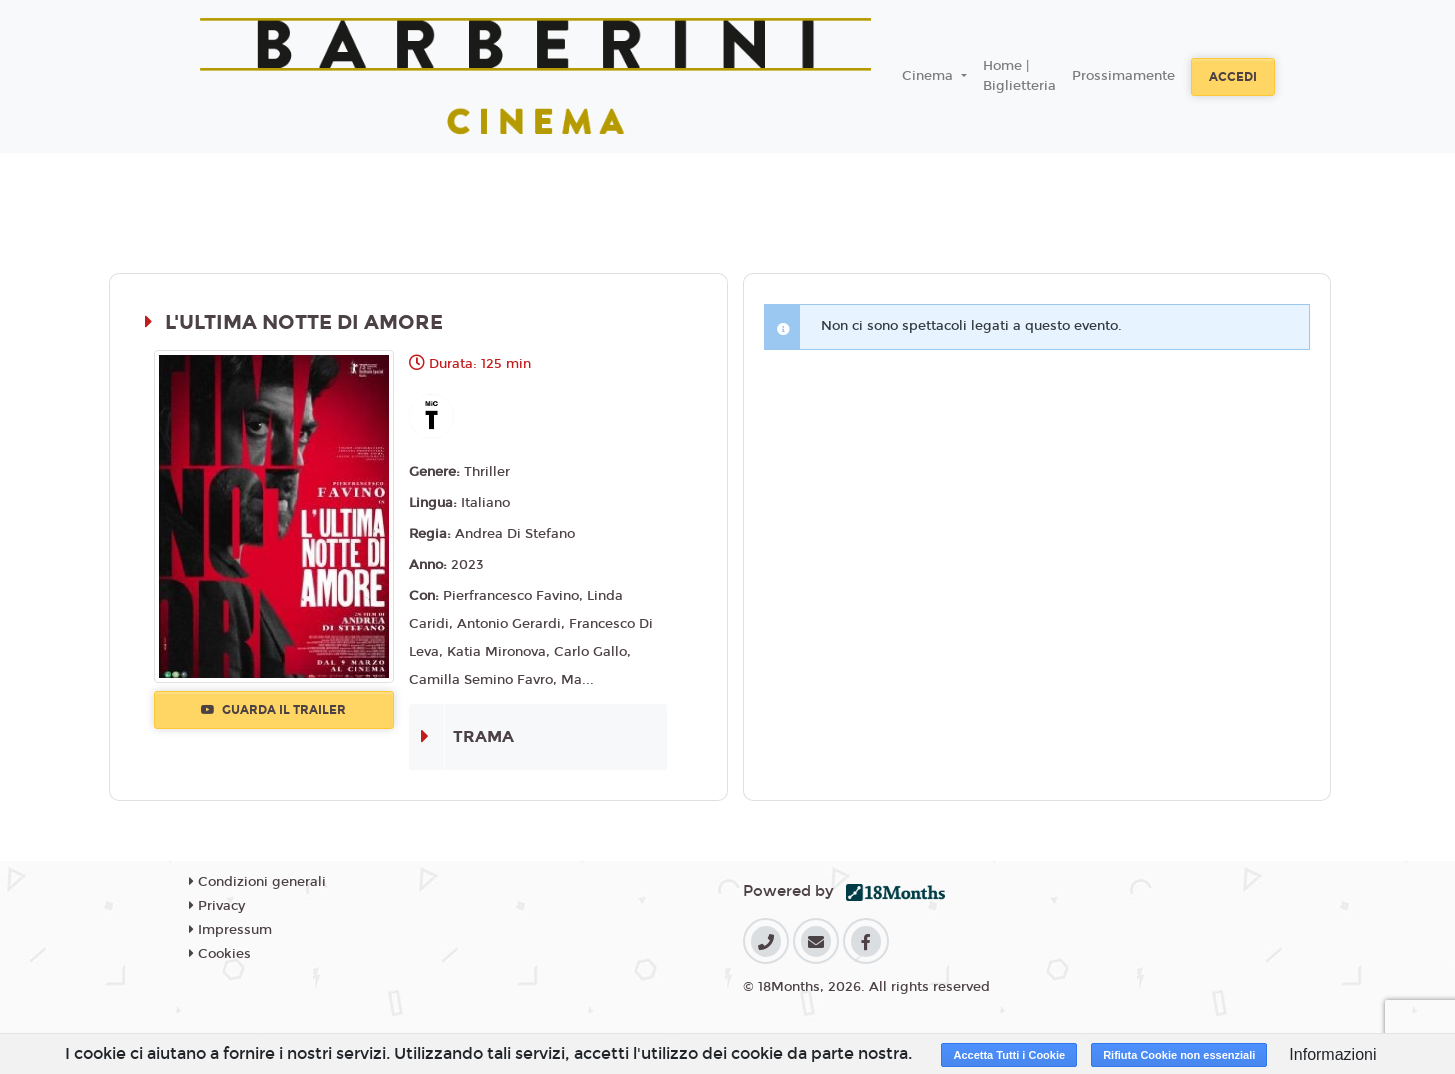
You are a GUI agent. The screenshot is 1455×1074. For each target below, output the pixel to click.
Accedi (1233, 77)
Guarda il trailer (273, 710)
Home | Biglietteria (1019, 76)
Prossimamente (1123, 76)
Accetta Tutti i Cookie (1009, 1055)
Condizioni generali (257, 882)
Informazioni (1332, 1054)
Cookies (220, 954)
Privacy (217, 906)
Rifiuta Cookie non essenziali (1179, 1055)
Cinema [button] (929, 76)
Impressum (230, 930)
